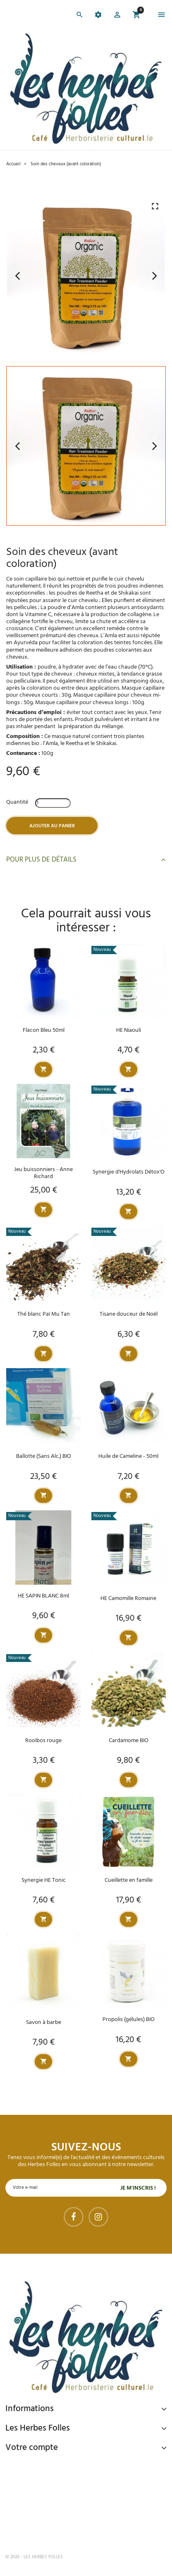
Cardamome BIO (128, 1740)
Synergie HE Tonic (44, 1880)
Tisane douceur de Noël (129, 1314)
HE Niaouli (128, 1030)
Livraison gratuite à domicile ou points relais (90, 2498)
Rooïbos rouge (43, 1740)
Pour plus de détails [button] (86, 859)
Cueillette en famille (129, 1880)
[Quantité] (53, 803)
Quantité (17, 802)
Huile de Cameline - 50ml (128, 1456)
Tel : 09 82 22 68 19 (46, 2530)
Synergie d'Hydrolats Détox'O (129, 1172)
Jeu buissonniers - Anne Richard (43, 1173)
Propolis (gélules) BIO (129, 2019)
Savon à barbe (43, 2022)
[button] (117, 16)
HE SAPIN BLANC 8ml (43, 1596)
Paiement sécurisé (49, 2466)
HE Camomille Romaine (128, 1598)
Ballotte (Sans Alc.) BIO (43, 1456)
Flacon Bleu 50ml (43, 1030)
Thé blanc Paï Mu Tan (43, 1314)
